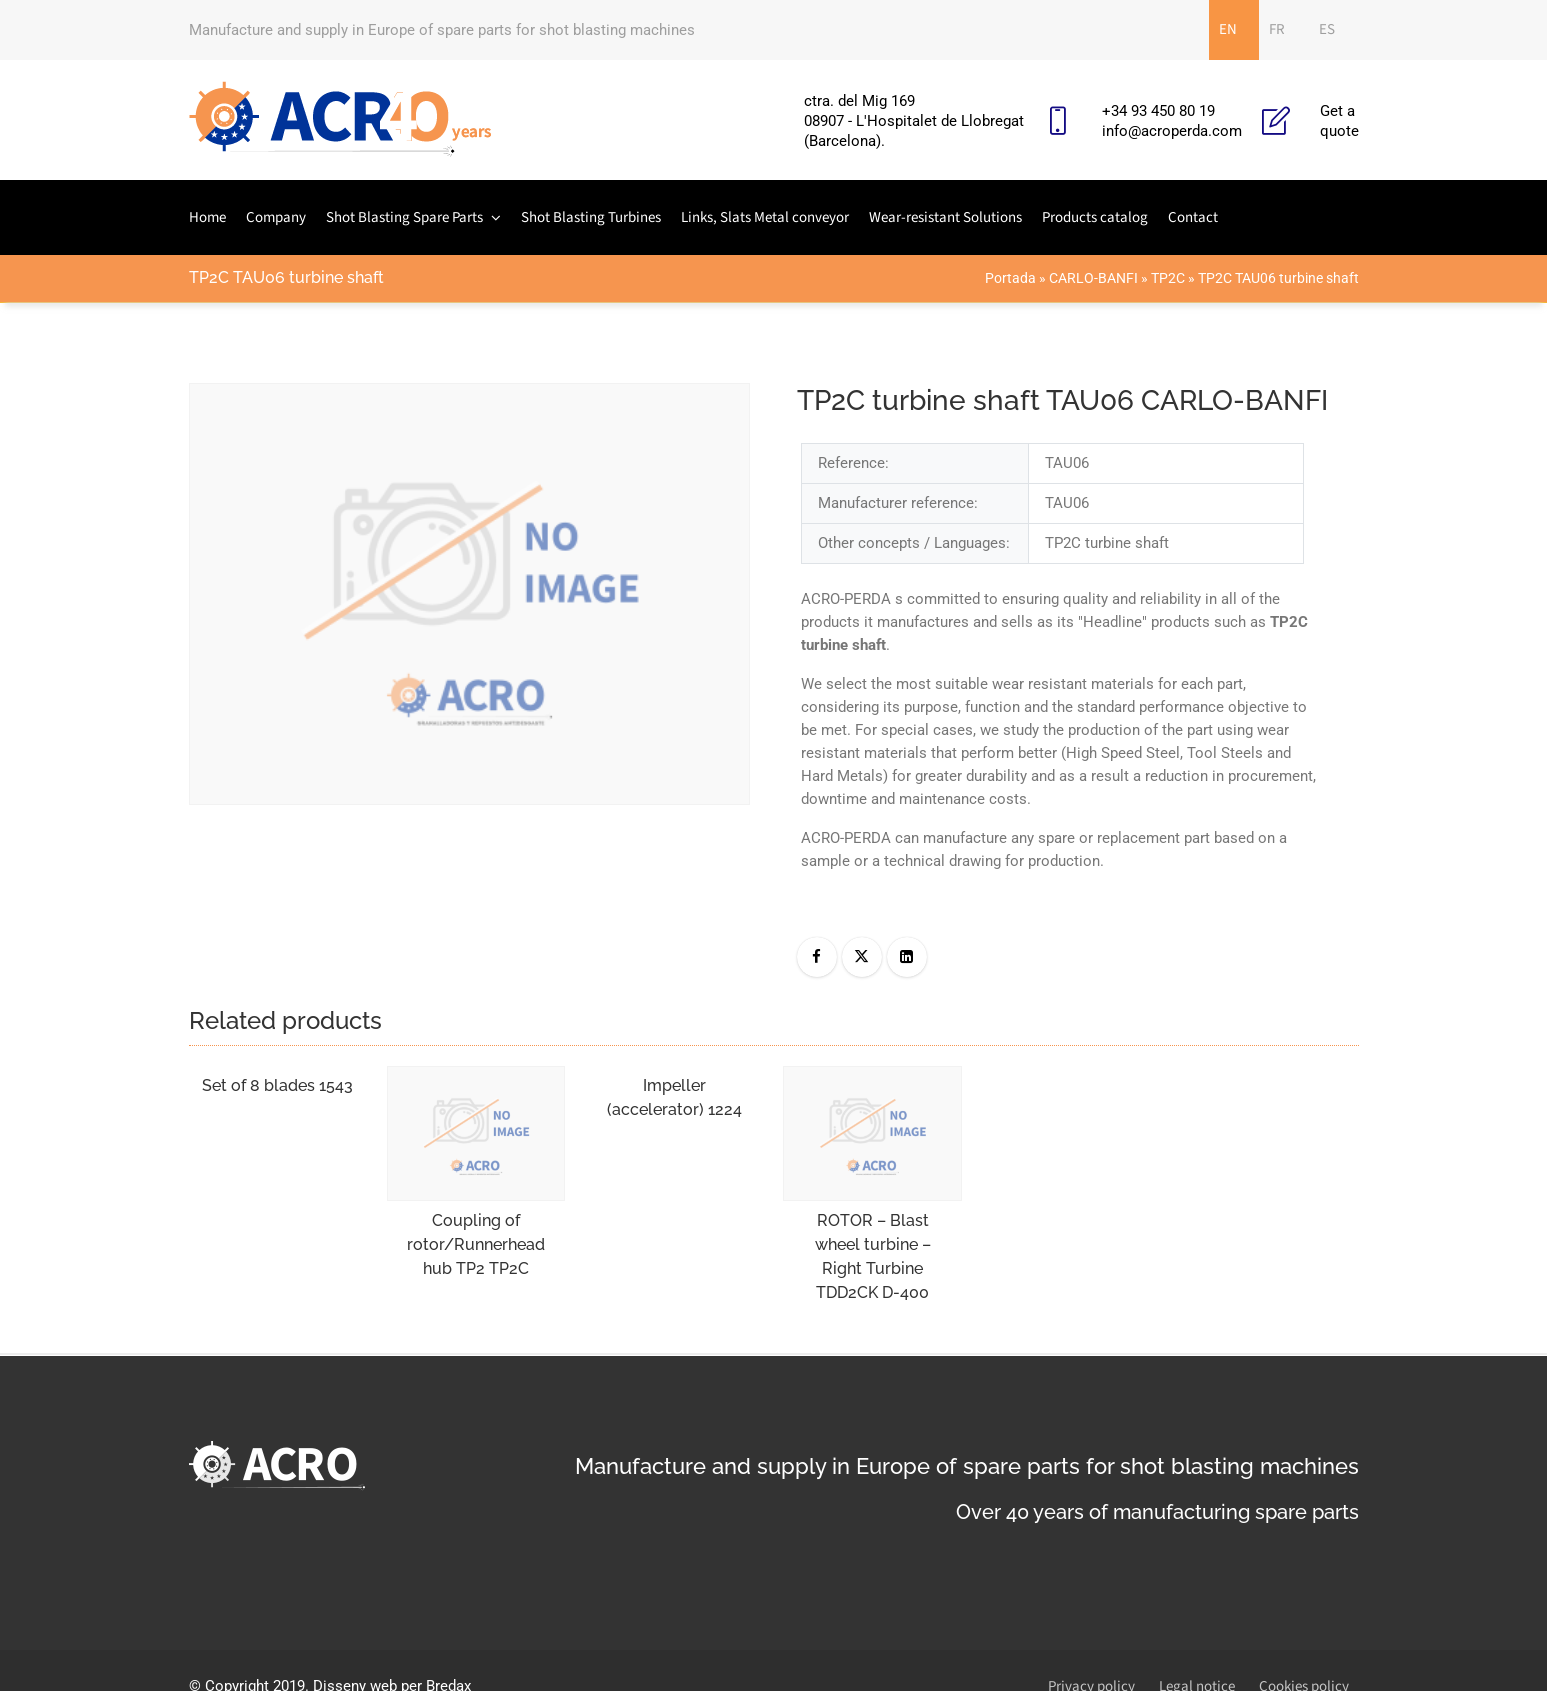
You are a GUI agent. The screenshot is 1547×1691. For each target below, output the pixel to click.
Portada (1010, 278)
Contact (1193, 217)
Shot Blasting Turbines (591, 217)
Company (276, 217)
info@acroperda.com (1172, 131)
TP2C (1168, 278)
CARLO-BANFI (1093, 278)
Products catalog (1095, 217)
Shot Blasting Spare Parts (404, 217)
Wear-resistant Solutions (945, 217)
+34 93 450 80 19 (1158, 111)
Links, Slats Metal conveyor (765, 217)
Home (207, 217)
